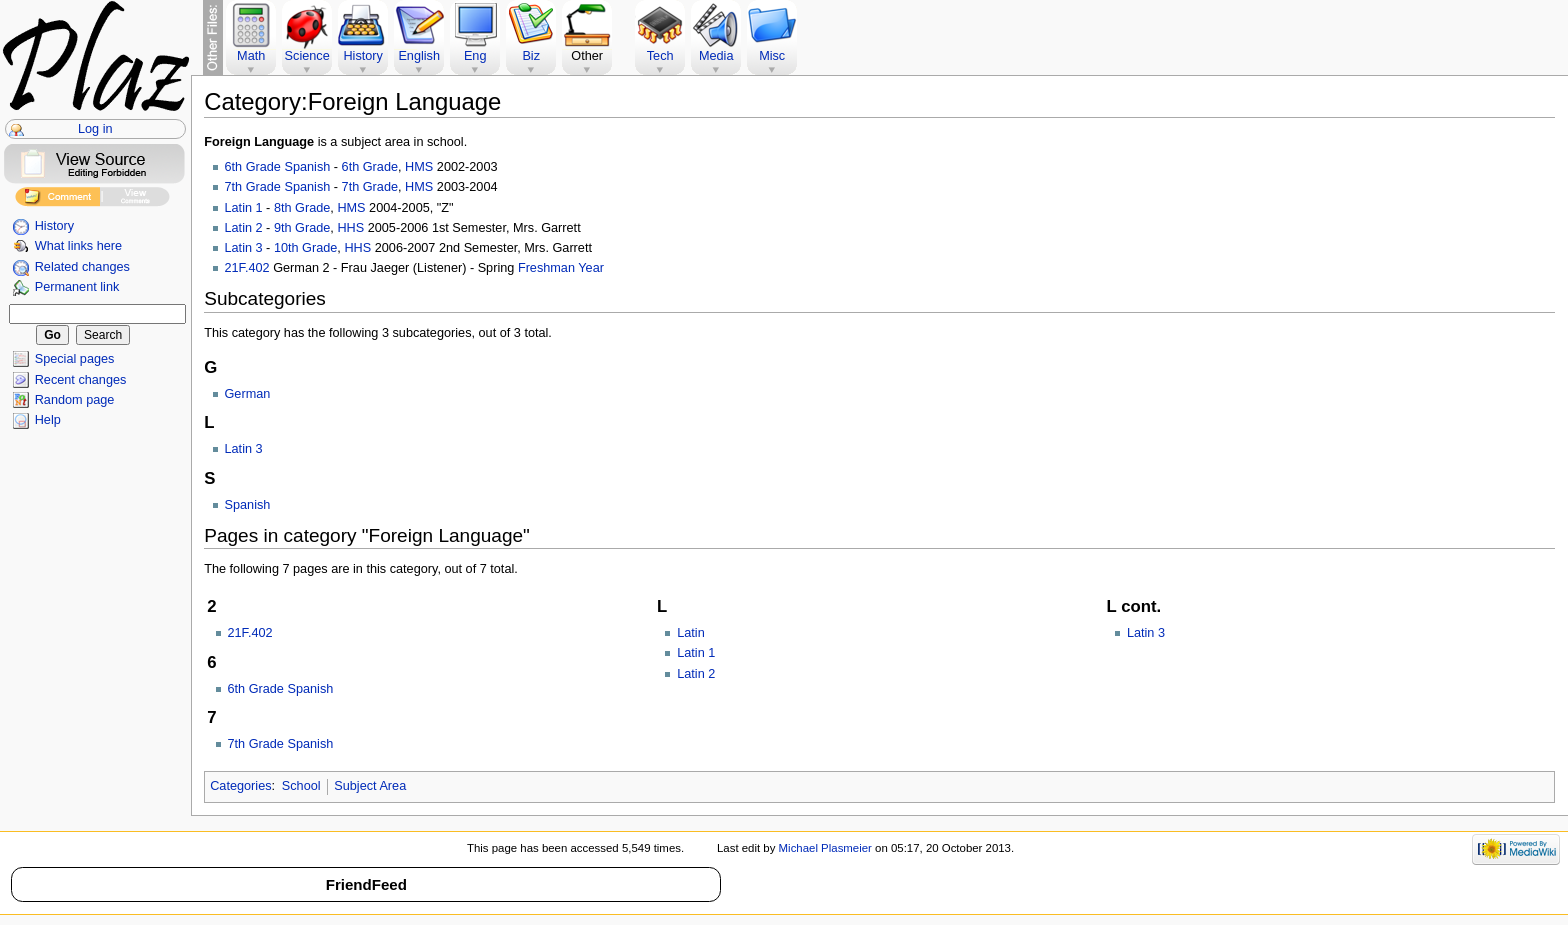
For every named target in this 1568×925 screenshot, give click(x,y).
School (301, 786)
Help (48, 420)
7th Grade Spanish (278, 187)
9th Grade (302, 228)
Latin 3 (244, 248)
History (54, 226)
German (248, 394)
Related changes (82, 267)
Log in (95, 129)
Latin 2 (244, 228)
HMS (419, 167)
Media (716, 56)
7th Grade (370, 187)
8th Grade (302, 208)
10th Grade (305, 248)
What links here (78, 246)
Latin (691, 633)
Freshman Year (561, 268)
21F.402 (247, 268)
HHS (350, 228)
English (419, 56)
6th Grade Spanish (278, 167)
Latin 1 (244, 208)
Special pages (75, 359)
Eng (475, 56)
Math (251, 56)
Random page (75, 400)
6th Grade (370, 167)
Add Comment (57, 199)
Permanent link (77, 287)
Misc (772, 56)
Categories (240, 786)
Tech (660, 56)
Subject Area (370, 786)
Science (307, 56)
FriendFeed (366, 884)
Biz (531, 56)
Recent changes (81, 380)
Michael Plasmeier (825, 848)
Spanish (248, 505)
